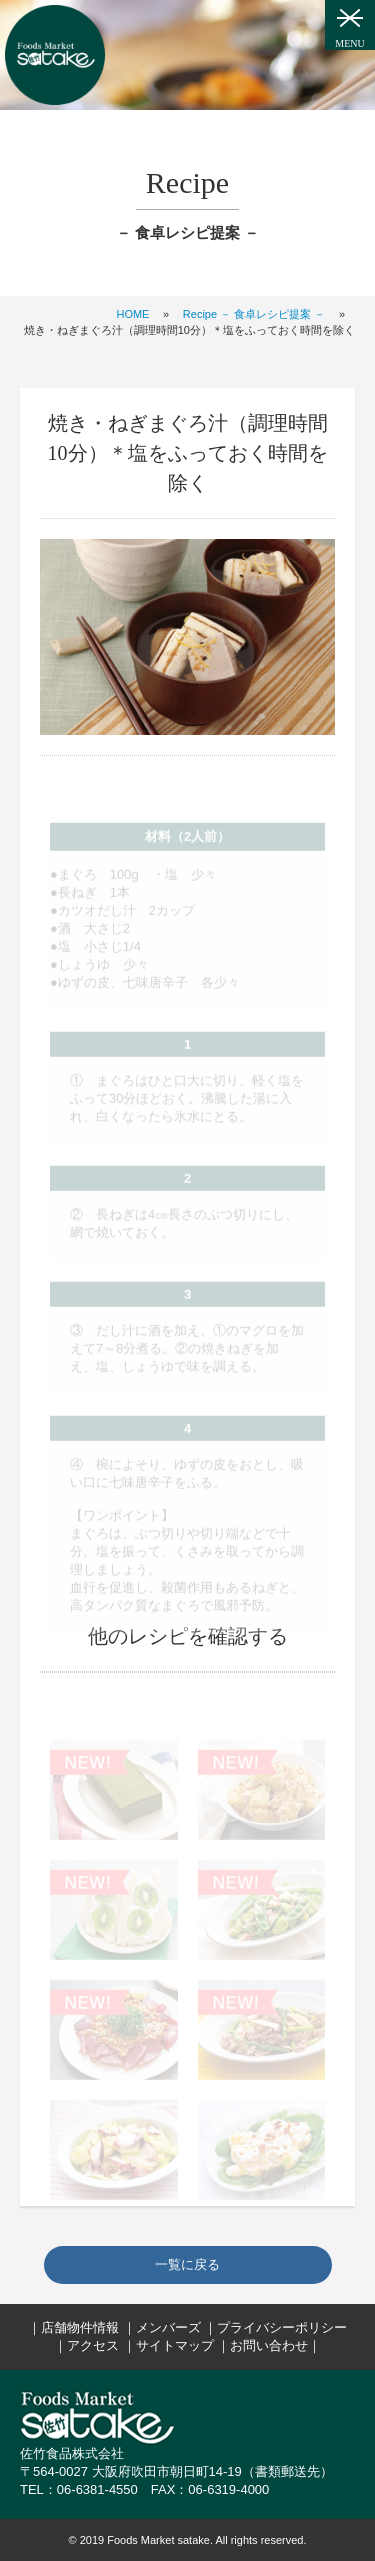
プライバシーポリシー (282, 2327)
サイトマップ (175, 2345)
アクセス (93, 2345)
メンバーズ (168, 2327)
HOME (132, 314)
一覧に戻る (187, 2264)
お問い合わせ (269, 2345)
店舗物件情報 (80, 2327)
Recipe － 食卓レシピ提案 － (254, 314)
